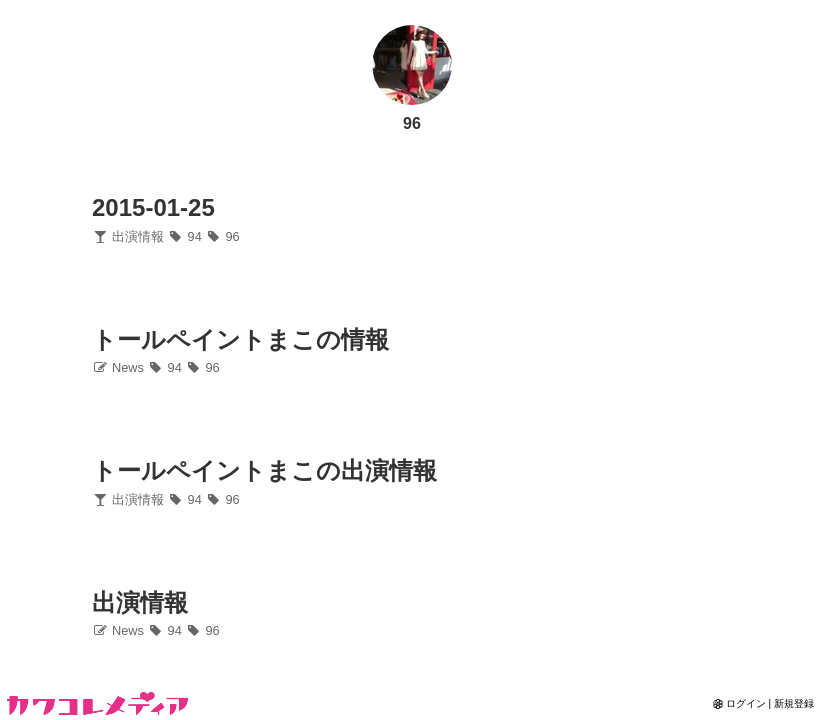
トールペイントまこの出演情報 (264, 470)
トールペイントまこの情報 (240, 339)
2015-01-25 (153, 207)
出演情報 (128, 236)
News (118, 367)
